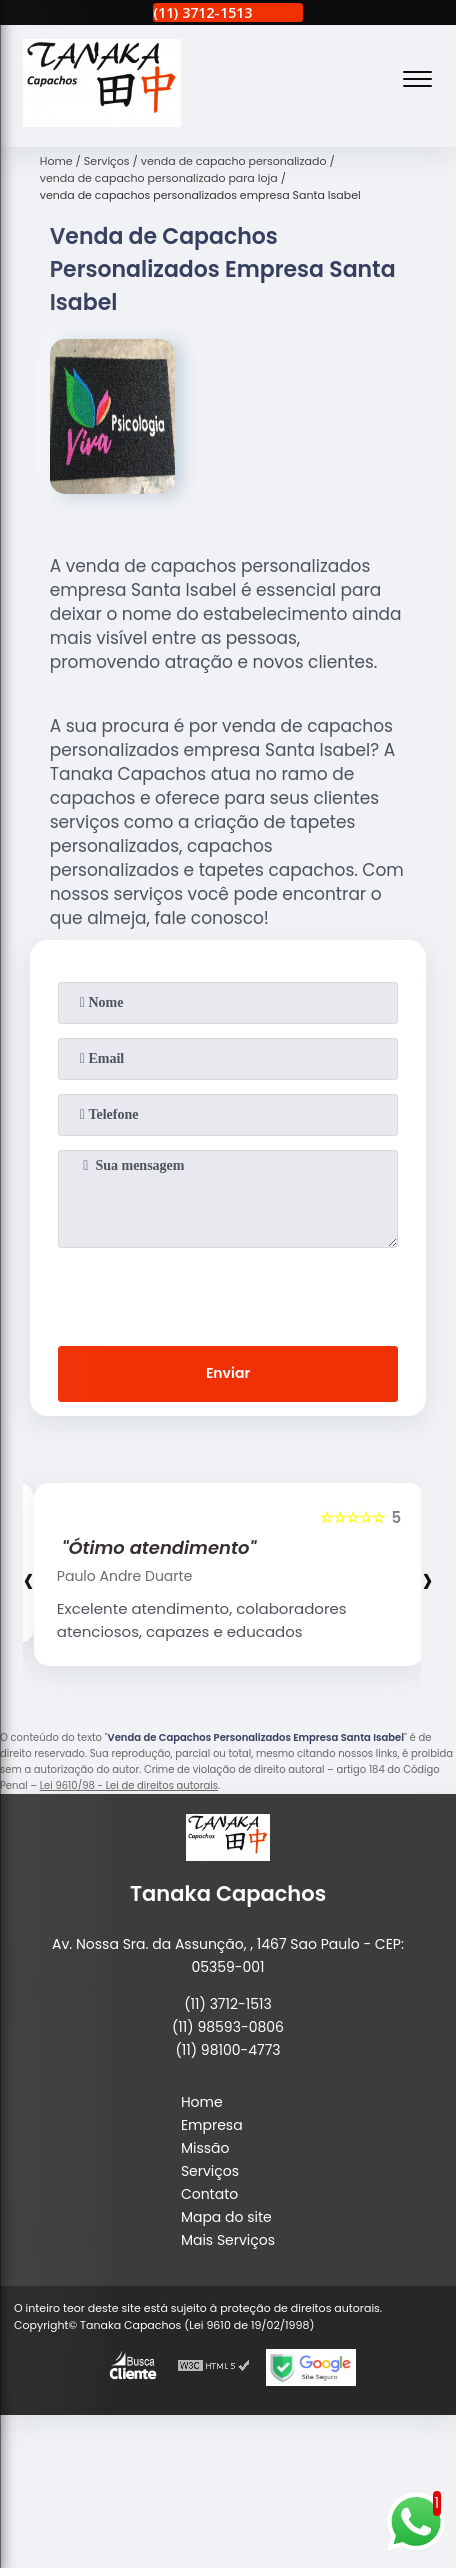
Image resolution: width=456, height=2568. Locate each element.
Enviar (228, 1373)
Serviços (210, 2171)
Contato (209, 2194)
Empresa (212, 2125)
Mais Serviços (228, 2240)
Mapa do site (226, 2217)
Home (202, 2102)
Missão (205, 2148)
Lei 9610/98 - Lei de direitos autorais (129, 1785)
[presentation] (228, 1293)
